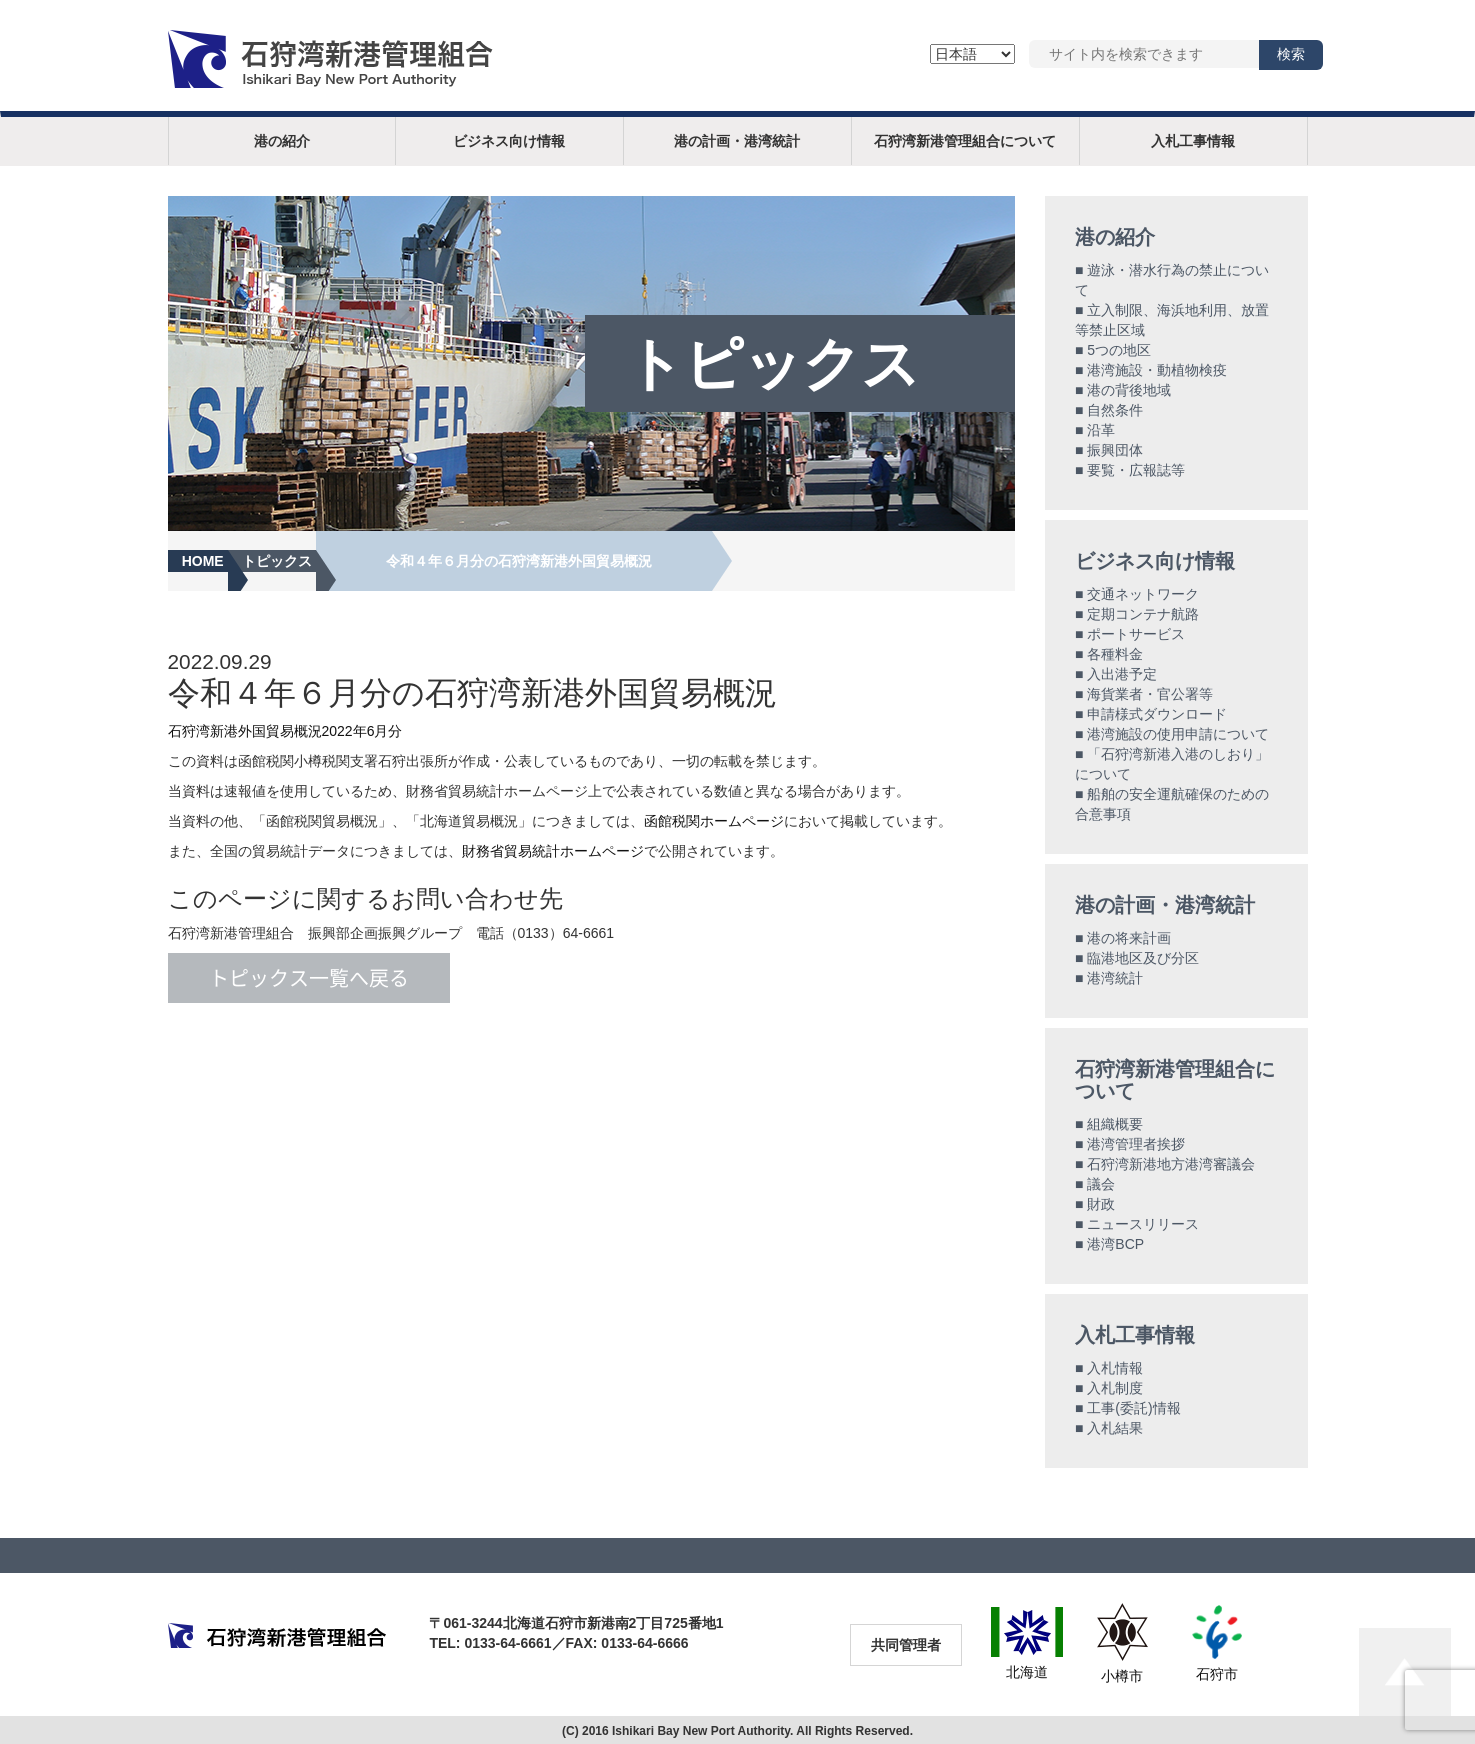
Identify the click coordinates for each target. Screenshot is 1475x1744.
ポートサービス (1136, 634)
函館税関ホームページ (714, 821)
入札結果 (1115, 1428)
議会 (1101, 1184)
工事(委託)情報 (1133, 1408)
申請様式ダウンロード (1157, 714)
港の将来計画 (1129, 938)
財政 (1101, 1204)
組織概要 (1115, 1124)
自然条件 (1115, 410)
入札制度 (1115, 1388)
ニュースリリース (1143, 1224)
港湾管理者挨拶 (1136, 1144)
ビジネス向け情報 (509, 141)
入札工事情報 (1193, 141)
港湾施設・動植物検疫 (1157, 370)
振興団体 (1115, 450)
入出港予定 (1122, 674)
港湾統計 (1115, 978)
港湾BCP (1115, 1244)
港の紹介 (282, 141)
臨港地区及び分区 (1143, 958)
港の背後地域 (1129, 390)
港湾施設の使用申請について (1178, 734)
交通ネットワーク (1143, 594)
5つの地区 (1119, 350)
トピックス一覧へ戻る (309, 978)
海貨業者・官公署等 (1150, 694)
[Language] (972, 54)
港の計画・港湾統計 (737, 141)
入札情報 (1115, 1368)
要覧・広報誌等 (1136, 470)
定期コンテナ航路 (1143, 614)
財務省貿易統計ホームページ (553, 851)
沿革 (1101, 430)
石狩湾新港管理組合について (965, 141)
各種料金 (1115, 654)
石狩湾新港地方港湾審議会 (1171, 1164)
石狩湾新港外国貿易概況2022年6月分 (285, 731)
